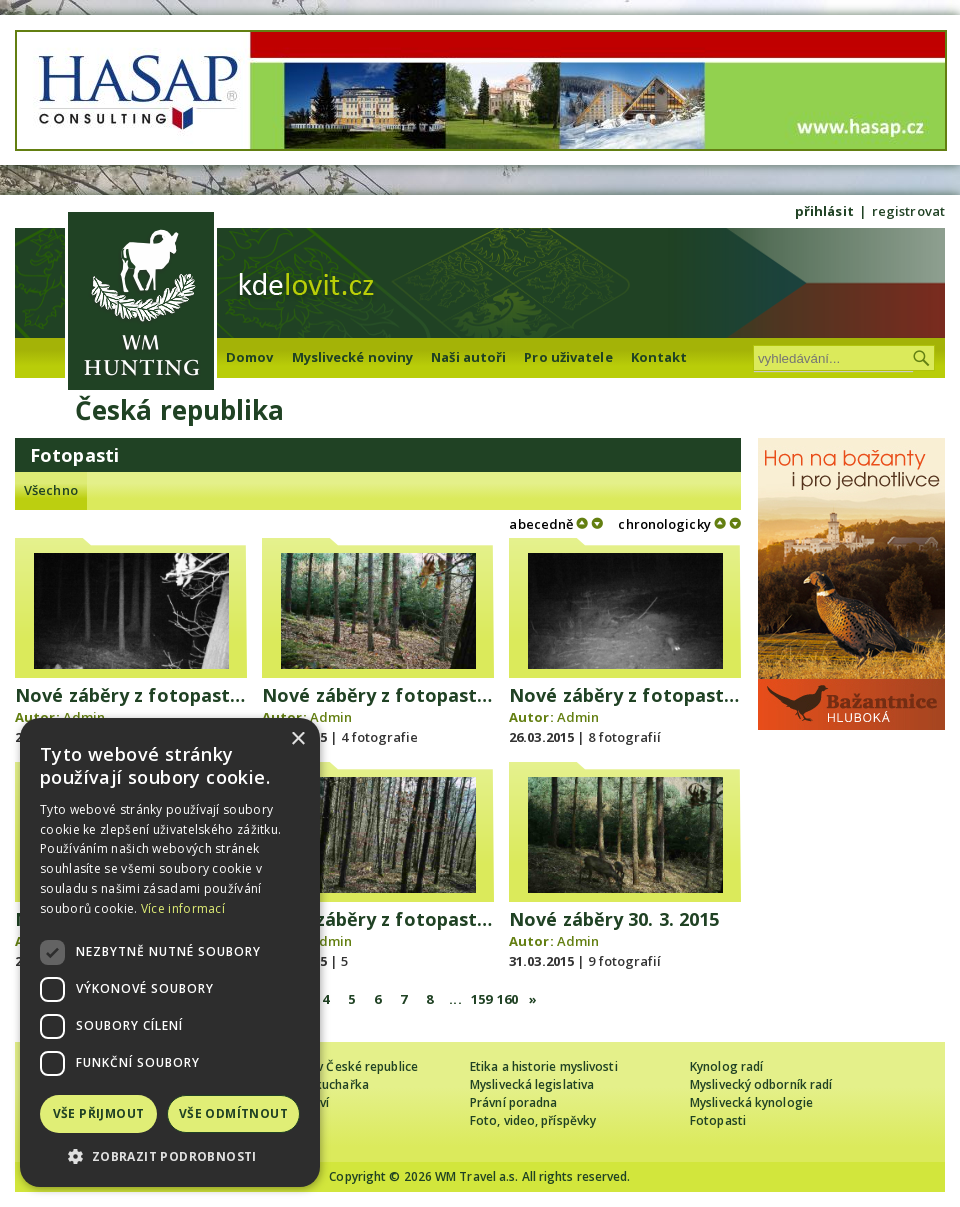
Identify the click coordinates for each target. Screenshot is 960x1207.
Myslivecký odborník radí (761, 1084)
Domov (250, 357)
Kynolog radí (726, 1066)
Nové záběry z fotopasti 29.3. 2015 (417, 919)
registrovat (908, 211)
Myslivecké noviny (353, 357)
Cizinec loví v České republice (334, 1066)
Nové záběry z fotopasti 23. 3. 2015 (173, 695)
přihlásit (824, 211)
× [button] (297, 739)
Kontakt (659, 357)
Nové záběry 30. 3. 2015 (614, 919)
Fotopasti (718, 1120)
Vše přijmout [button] (99, 1113)
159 (481, 999)
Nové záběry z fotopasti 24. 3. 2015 (420, 695)
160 (507, 999)
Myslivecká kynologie (751, 1102)
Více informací (183, 908)
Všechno (51, 490)
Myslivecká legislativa (532, 1084)
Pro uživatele (568, 357)
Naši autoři (468, 357)
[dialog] (170, 952)
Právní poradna (513, 1102)
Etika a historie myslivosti (544, 1066)
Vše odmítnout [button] (233, 1113)
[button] (170, 1156)
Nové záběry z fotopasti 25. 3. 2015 (667, 695)
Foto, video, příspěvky (533, 1120)
